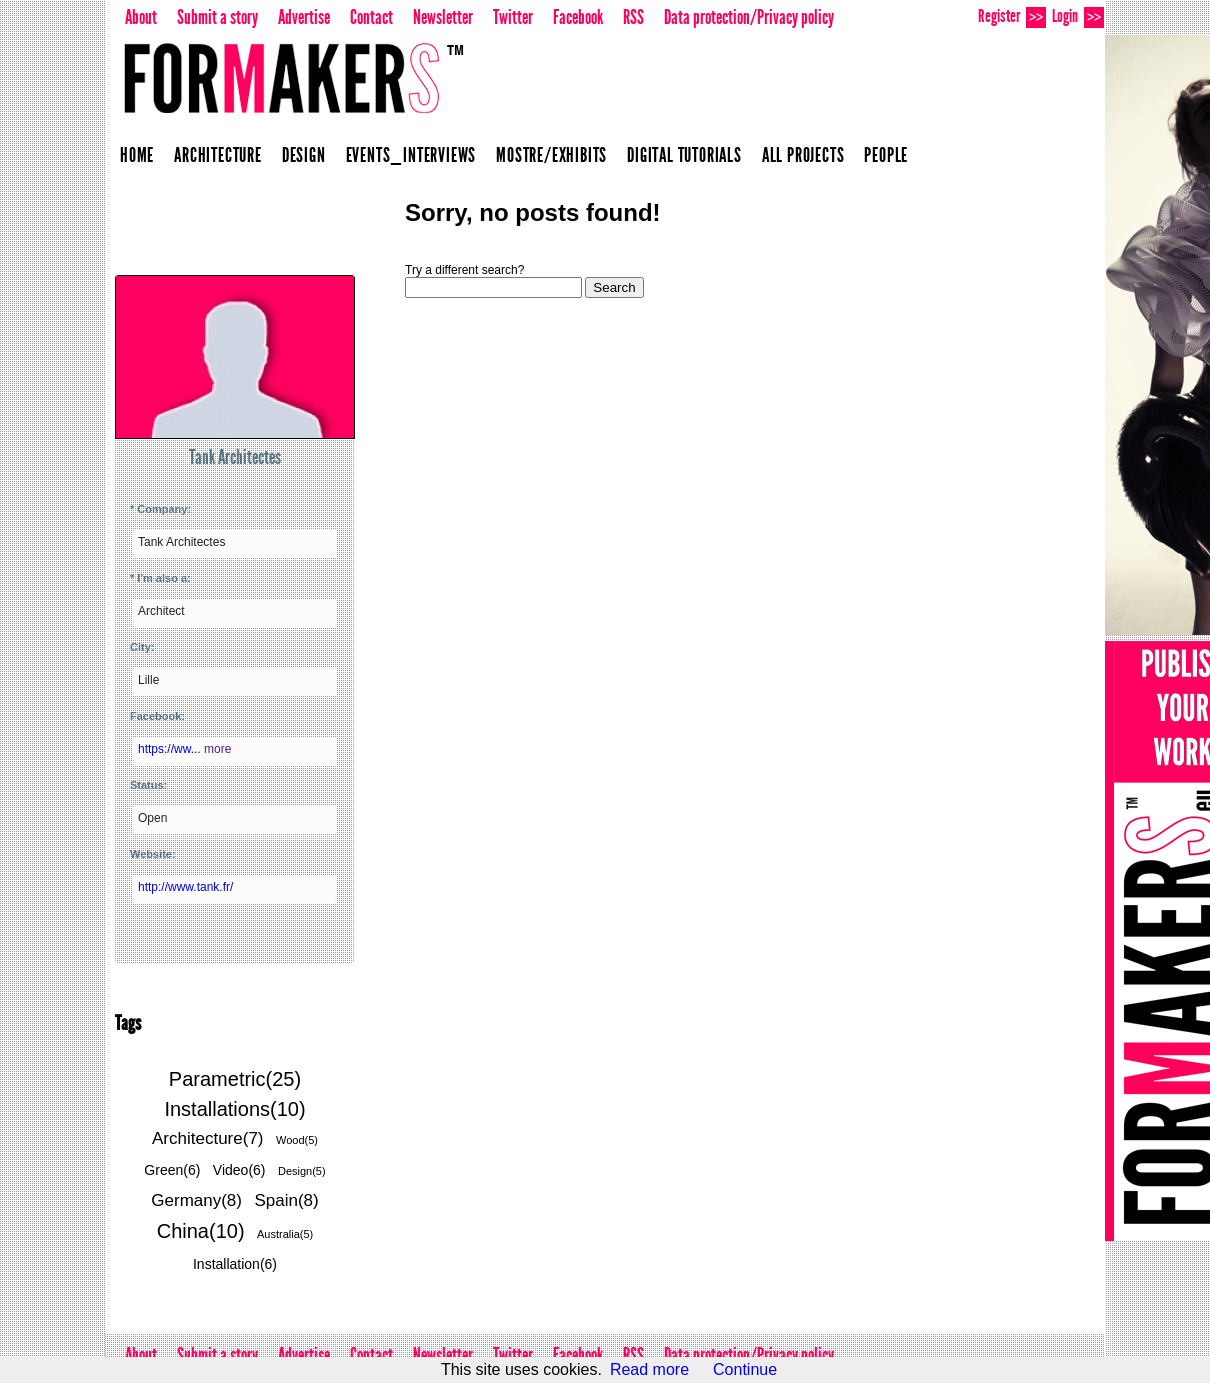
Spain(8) (286, 1200)
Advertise (304, 17)
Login (1078, 16)
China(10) (201, 1231)
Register (1012, 16)
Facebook (578, 17)
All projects (803, 155)
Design (304, 155)
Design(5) (302, 1171)
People (886, 155)
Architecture (218, 155)
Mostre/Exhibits (551, 155)
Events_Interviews (411, 155)
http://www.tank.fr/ (185, 887)
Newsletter (443, 17)
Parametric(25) (235, 1079)
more (217, 749)
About (141, 17)
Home (137, 155)
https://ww (171, 749)
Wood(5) (297, 1140)
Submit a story (217, 17)
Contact (371, 17)
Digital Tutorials (684, 155)
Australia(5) (285, 1234)
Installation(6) (235, 1264)
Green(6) (172, 1170)
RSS (633, 17)
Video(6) (239, 1170)
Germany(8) (196, 1200)
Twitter (513, 17)
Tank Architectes (235, 457)
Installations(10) (234, 1109)
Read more (649, 1369)
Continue (745, 1369)
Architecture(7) (207, 1138)
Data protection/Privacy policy (749, 17)
